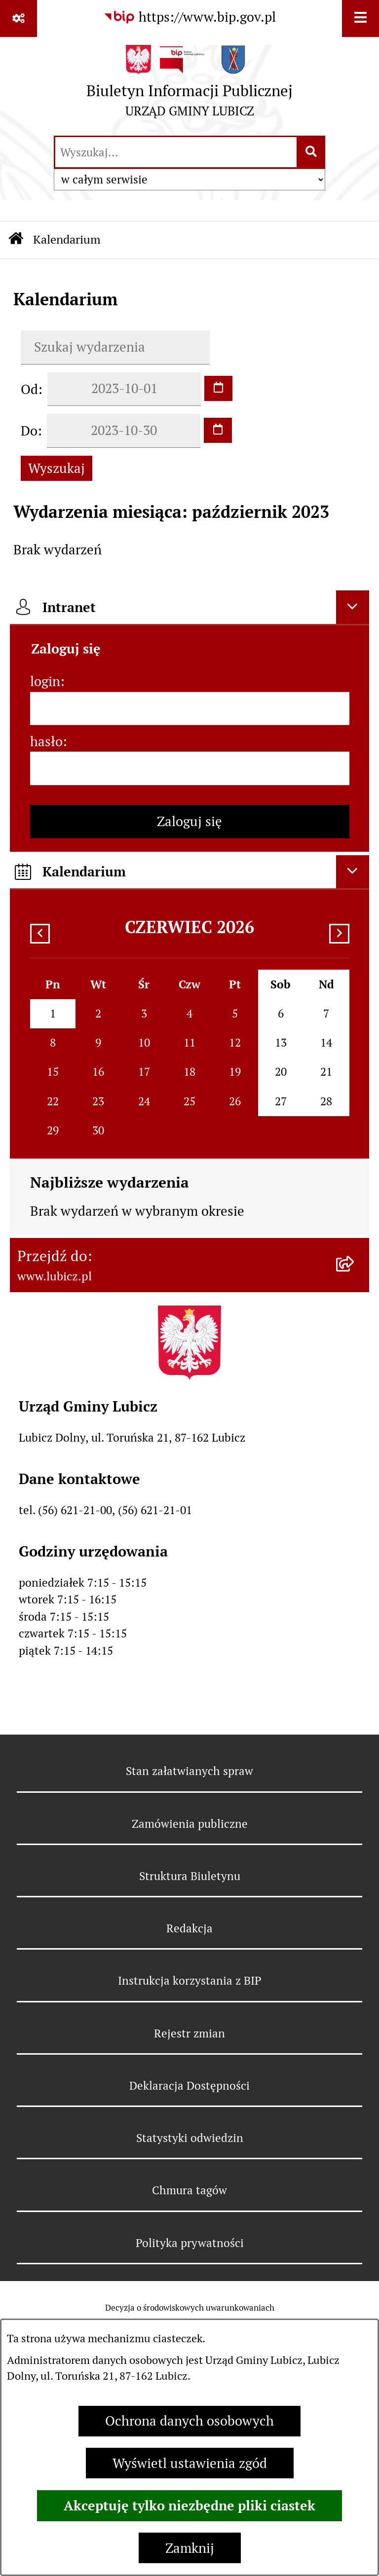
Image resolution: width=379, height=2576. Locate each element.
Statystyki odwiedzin (189, 2138)
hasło (46, 741)
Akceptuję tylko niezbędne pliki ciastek (189, 2505)
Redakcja (189, 1928)
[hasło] (189, 768)
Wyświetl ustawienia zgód (190, 2463)
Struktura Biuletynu (189, 1876)
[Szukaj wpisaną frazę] (311, 152)
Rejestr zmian (189, 2033)
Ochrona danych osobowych (189, 2421)
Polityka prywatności (190, 2243)
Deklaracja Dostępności (189, 2085)
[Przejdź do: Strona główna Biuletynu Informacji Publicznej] (16, 240)
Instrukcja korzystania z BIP (190, 1980)
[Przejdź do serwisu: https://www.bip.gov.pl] (189, 17)
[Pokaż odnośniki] (18, 18)
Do (29, 430)
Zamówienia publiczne (190, 1823)
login (45, 681)
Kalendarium (67, 239)
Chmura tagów (189, 2190)
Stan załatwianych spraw (189, 1771)
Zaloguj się (189, 821)
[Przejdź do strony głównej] (189, 85)
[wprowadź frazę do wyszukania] (176, 152)
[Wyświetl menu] (360, 18)
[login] (189, 709)
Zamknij (189, 2548)
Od (29, 389)
